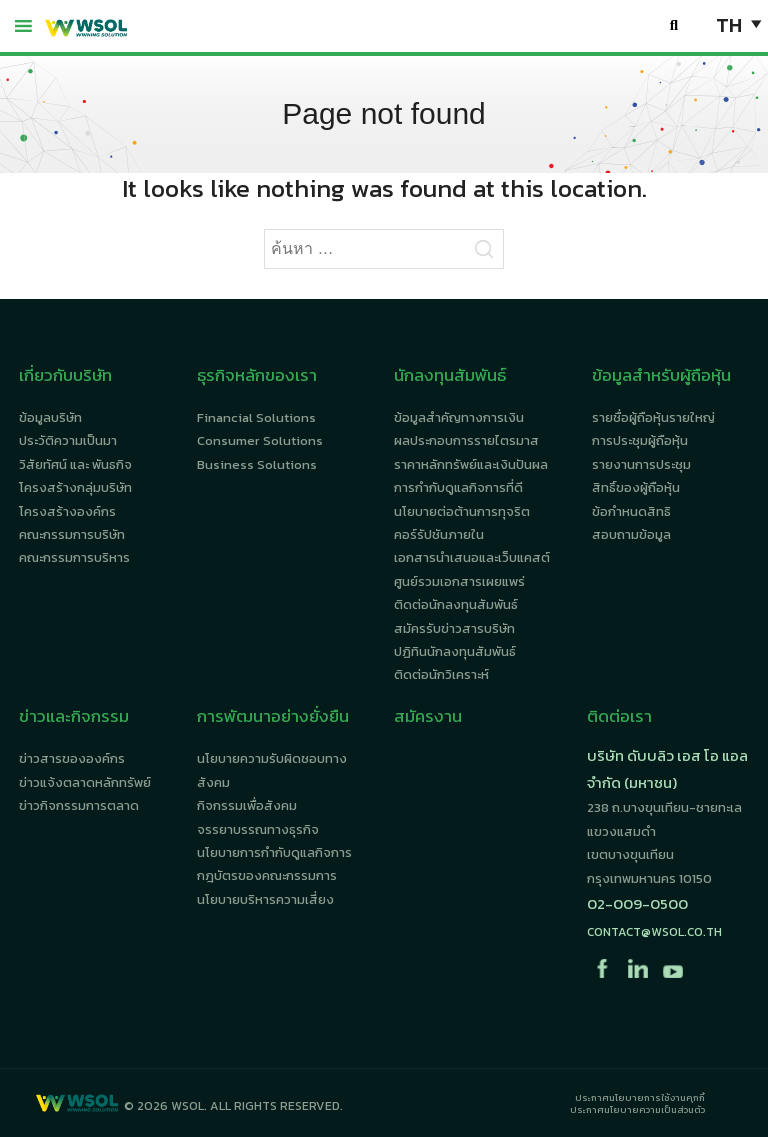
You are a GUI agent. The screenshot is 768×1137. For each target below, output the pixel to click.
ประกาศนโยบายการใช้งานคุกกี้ (640, 1098)
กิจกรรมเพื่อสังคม (247, 805)
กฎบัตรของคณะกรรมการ (267, 875)
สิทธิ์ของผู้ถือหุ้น (636, 487)
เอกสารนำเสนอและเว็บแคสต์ (472, 557)
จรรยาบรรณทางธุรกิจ (258, 829)
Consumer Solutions (260, 440)
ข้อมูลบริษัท (50, 417)
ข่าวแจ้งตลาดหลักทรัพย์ (85, 782)
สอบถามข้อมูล (631, 534)
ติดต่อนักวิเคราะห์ (441, 674)
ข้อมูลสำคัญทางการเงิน (459, 417)
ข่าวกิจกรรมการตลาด (79, 805)
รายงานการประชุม (641, 464)
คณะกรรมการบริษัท (72, 534)
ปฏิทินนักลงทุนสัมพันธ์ (455, 651)
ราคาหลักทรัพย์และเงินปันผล (471, 464)
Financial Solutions (256, 417)
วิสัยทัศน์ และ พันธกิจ (75, 464)
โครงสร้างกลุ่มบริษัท (75, 487)
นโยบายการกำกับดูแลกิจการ (274, 852)
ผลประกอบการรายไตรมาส (466, 440)
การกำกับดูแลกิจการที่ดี (458, 487)
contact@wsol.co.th (654, 932)
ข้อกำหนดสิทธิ (631, 511)
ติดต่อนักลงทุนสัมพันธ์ (456, 604)
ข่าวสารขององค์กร (72, 758)
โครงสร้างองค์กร (67, 511)
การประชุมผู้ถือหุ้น (640, 440)
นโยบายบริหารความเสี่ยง (265, 899)
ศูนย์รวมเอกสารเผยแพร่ (459, 581)
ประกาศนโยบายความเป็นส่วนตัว (637, 1110)
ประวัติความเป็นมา (68, 440)
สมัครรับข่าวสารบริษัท (454, 628)
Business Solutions (257, 464)
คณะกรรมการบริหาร (74, 557)
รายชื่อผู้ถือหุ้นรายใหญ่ (653, 417)
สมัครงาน (428, 716)
